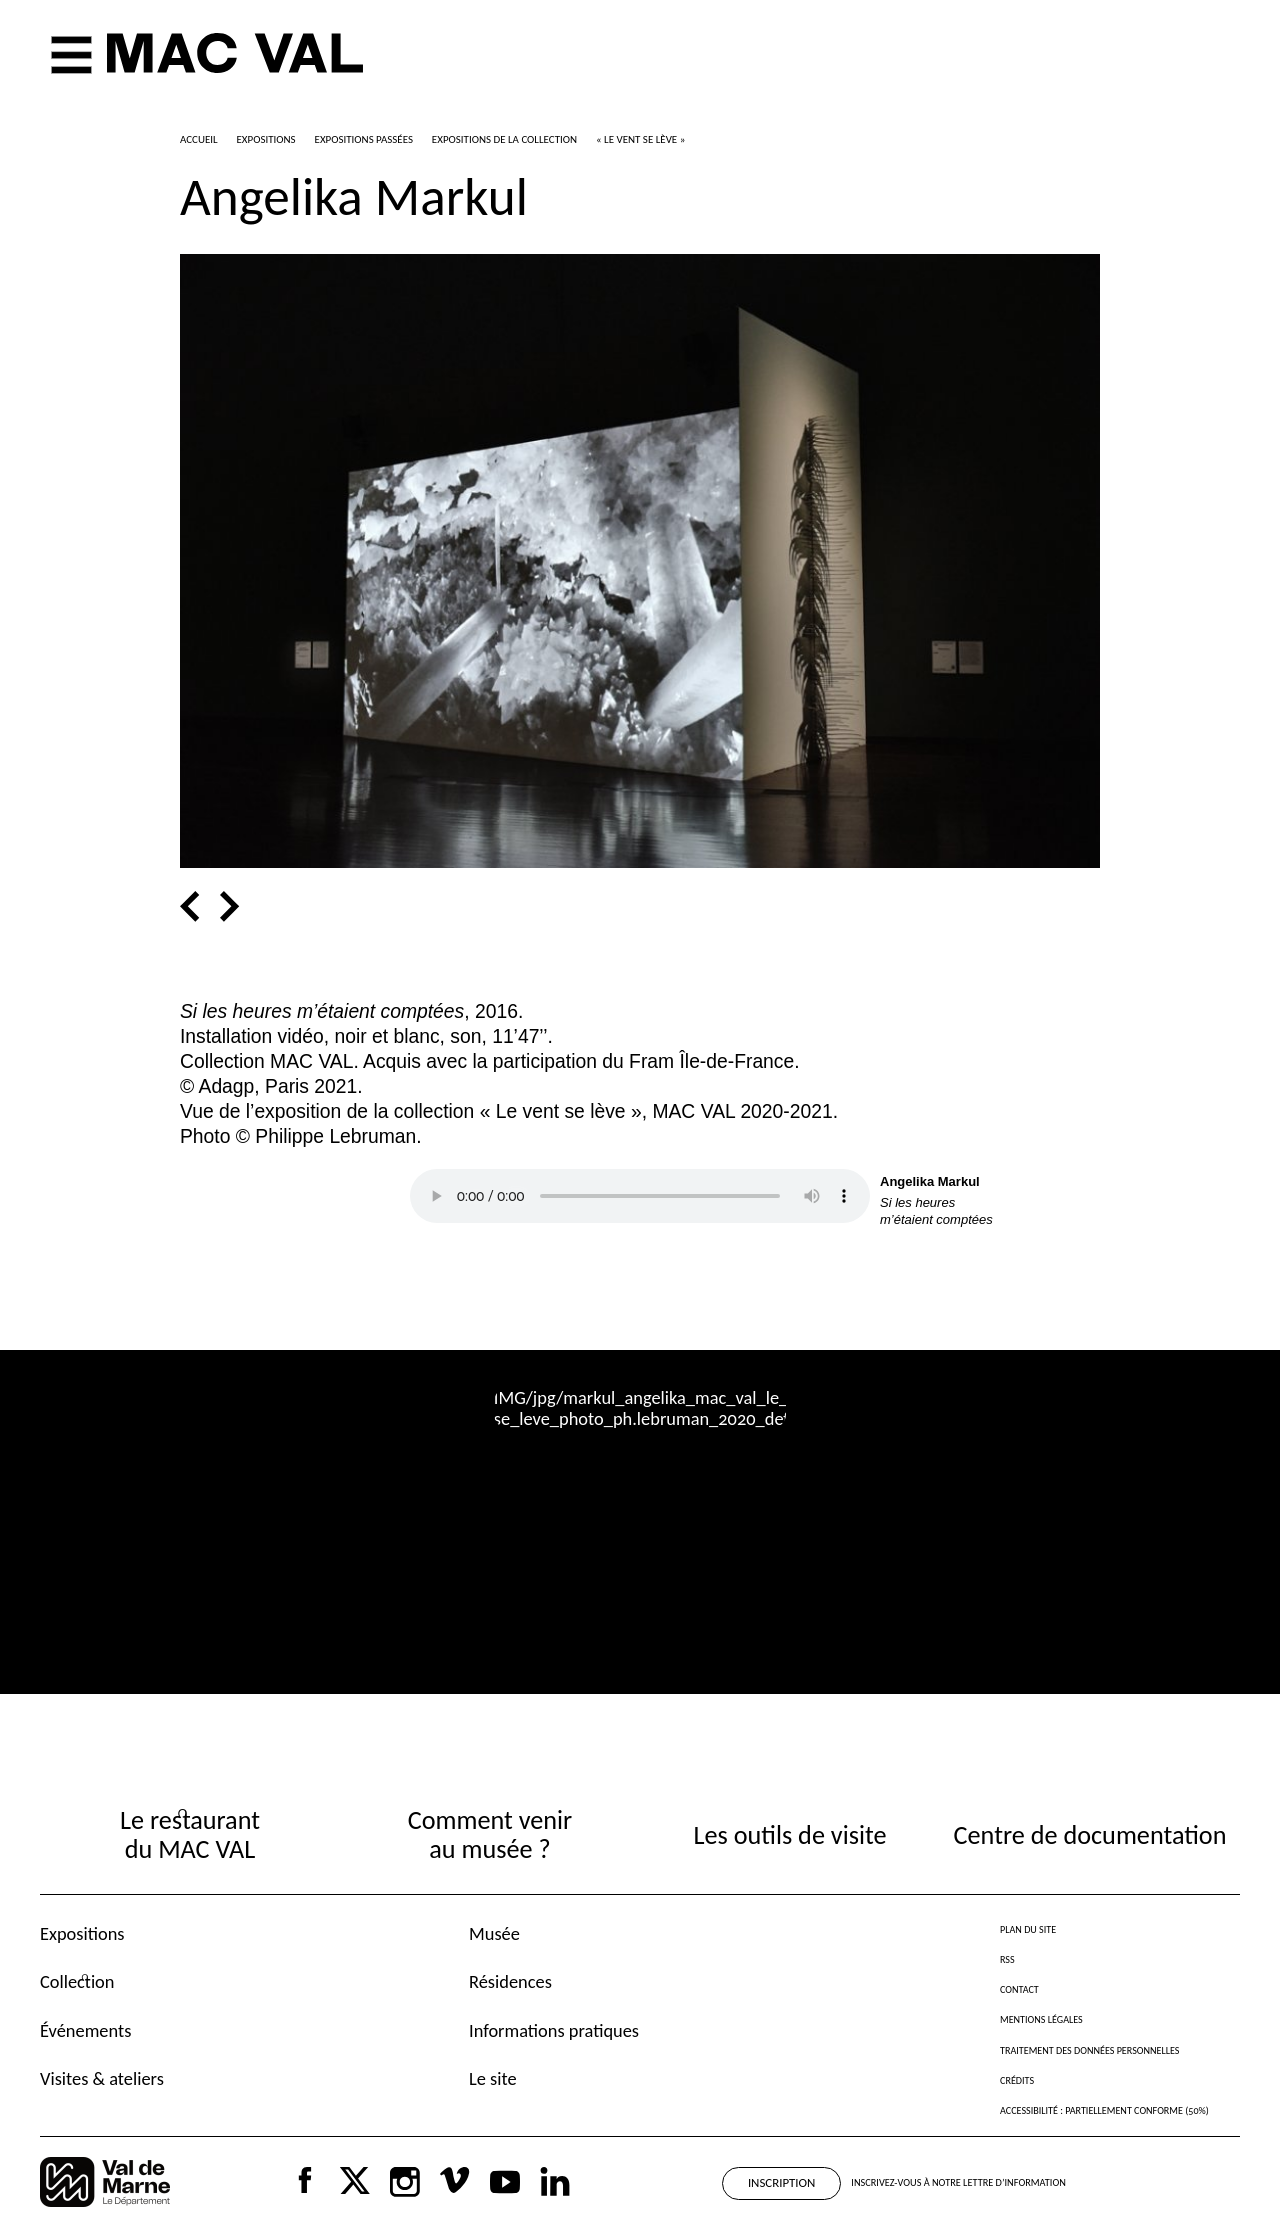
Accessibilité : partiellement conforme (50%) (1104, 2110)
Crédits (1017, 2080)
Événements (85, 2030)
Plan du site (1028, 1929)
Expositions (82, 1933)
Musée (494, 1933)
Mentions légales (1041, 2019)
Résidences (510, 1981)
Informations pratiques (554, 2030)
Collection (77, 1981)
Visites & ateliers (102, 2078)
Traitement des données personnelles (1089, 2050)
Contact (1019, 1989)
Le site (493, 2078)
